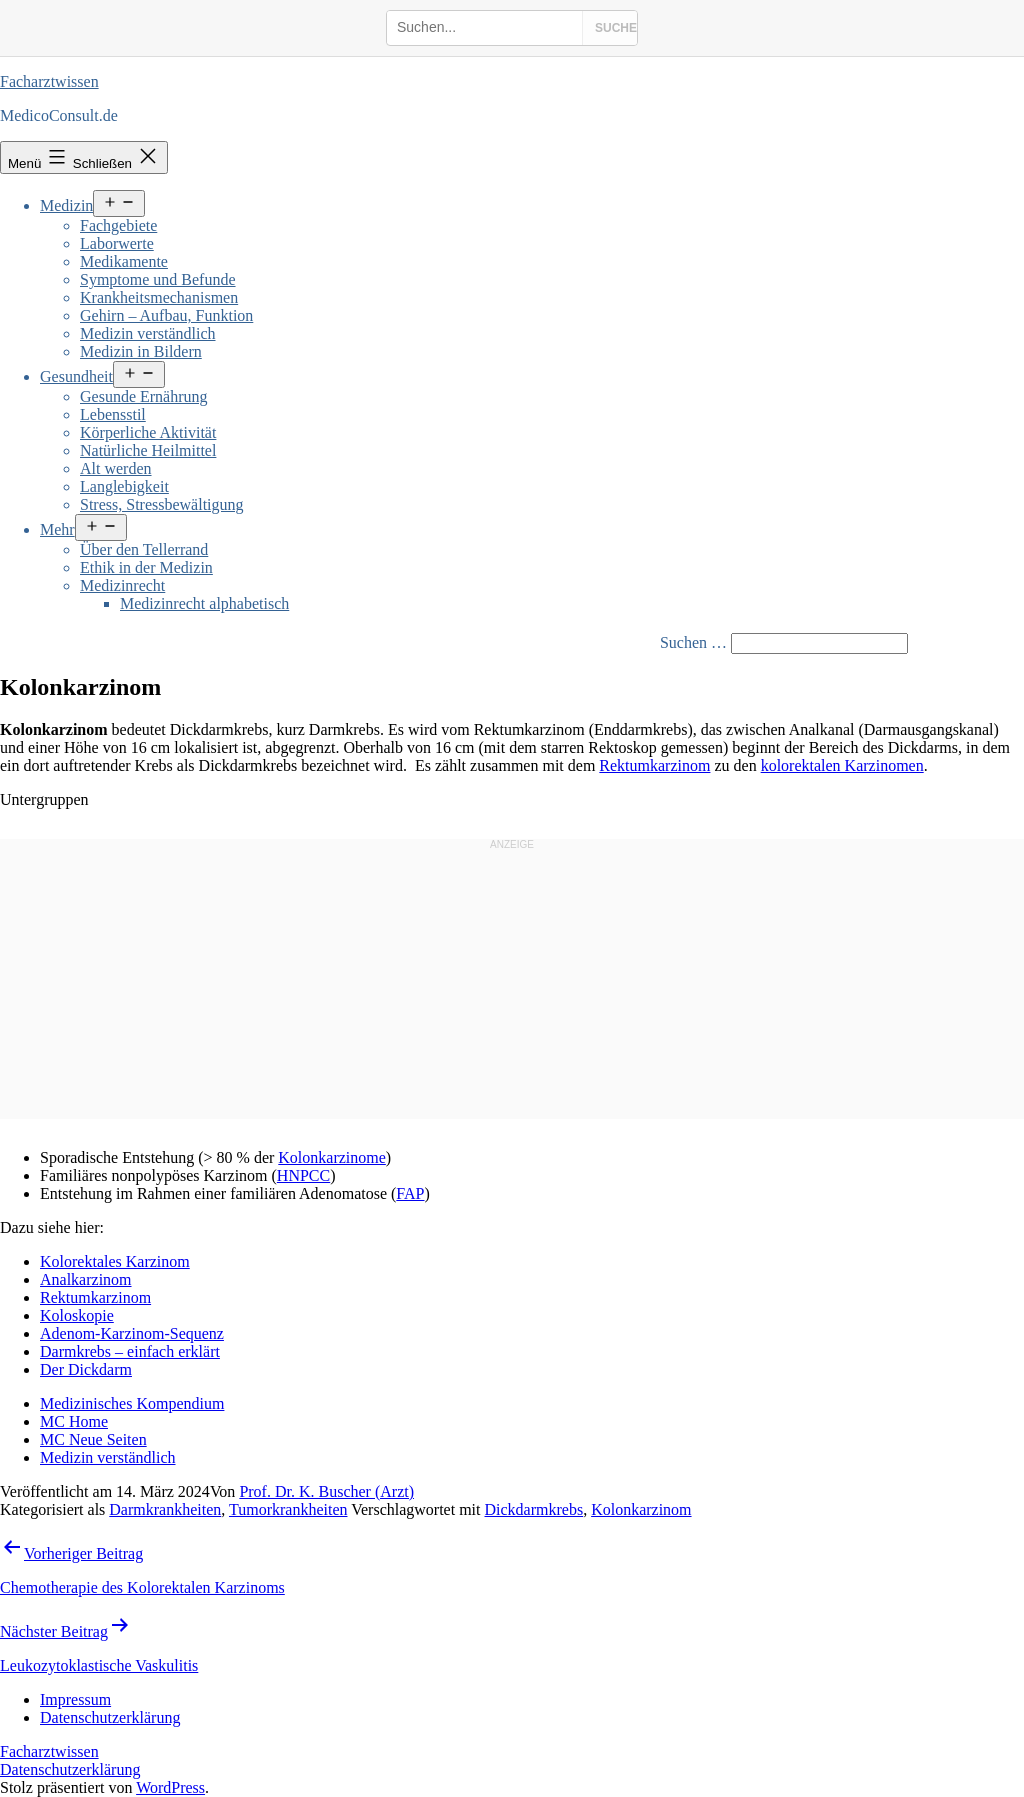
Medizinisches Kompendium (132, 1403)
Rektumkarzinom (654, 765)
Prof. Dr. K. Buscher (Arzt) (326, 1491)
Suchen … (693, 642)
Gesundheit (76, 376)
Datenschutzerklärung (70, 1769)
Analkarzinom (86, 1279)
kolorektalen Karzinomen (842, 765)
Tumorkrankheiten (288, 1509)
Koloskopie (77, 1315)
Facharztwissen (49, 81)
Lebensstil (113, 414)
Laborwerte (117, 243)
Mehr (57, 529)
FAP (410, 1193)
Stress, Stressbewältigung (162, 504)
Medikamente (124, 261)
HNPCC (303, 1175)
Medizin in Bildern (141, 351)
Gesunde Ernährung (144, 396)
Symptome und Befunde (158, 279)
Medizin (66, 205)
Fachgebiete (118, 225)
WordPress (170, 1787)
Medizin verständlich (148, 333)
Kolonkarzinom (641, 1509)
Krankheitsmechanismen (159, 297)
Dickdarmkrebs (534, 1509)
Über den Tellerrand (144, 549)
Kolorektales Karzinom (115, 1261)
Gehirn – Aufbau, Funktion (166, 315)
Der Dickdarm (86, 1369)
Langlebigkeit (124, 486)
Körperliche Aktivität (148, 432)
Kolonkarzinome (332, 1157)
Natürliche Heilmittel (148, 450)
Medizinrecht (122, 585)
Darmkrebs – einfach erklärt (130, 1351)
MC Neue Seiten (93, 1439)
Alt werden (116, 468)
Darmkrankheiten (165, 1509)
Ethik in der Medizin (146, 567)
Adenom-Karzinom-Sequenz (132, 1333)
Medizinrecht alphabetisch (204, 603)
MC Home (74, 1421)
